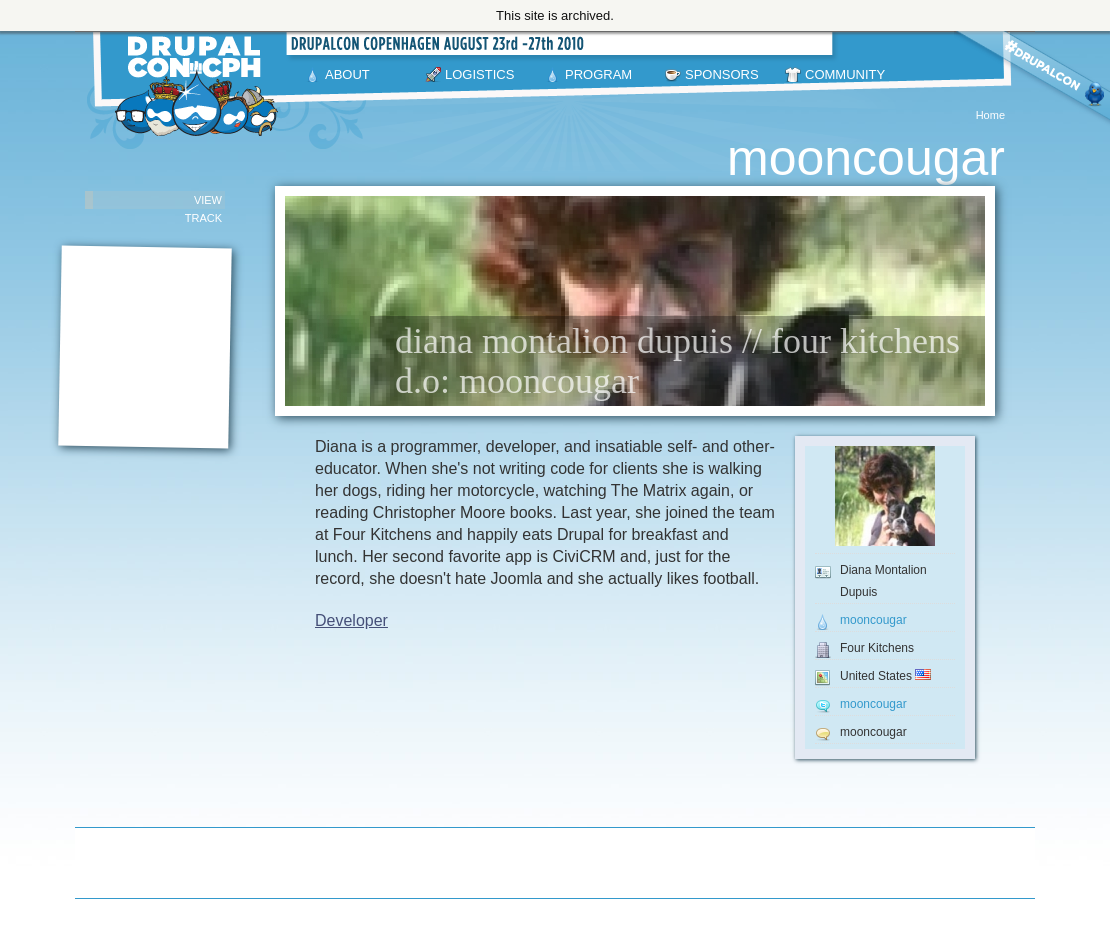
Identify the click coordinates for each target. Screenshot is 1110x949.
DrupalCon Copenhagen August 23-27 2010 (200, 86)
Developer (351, 620)
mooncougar (873, 620)
